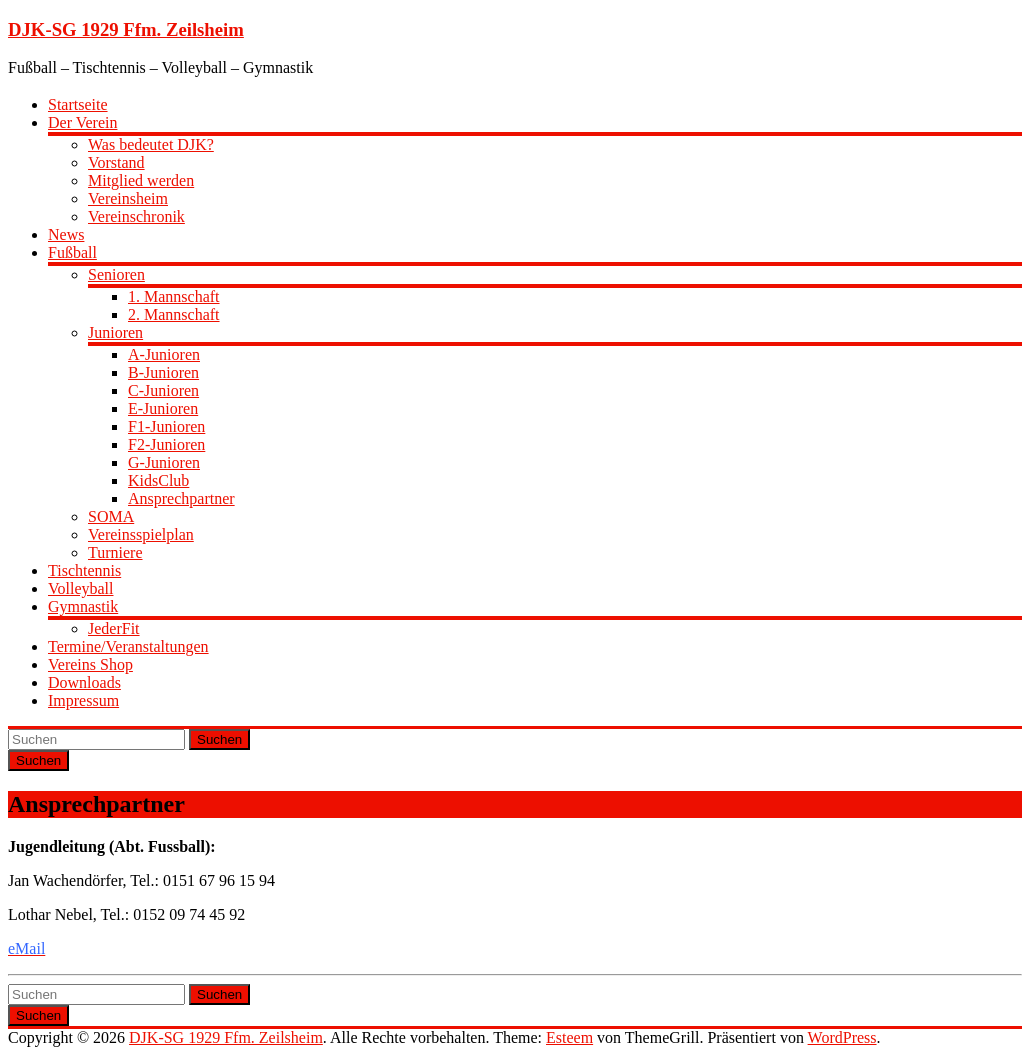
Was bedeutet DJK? (151, 144)
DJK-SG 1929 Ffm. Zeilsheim (126, 29)
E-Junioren (163, 408)
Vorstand (116, 162)
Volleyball (80, 588)
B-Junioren (163, 372)
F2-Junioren (166, 444)
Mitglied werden (141, 180)
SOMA (111, 516)
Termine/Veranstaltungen (128, 646)
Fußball (72, 252)
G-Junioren (164, 462)
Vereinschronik (136, 216)
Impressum (83, 700)
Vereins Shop (90, 664)
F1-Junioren (166, 426)
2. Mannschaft (174, 314)
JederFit (114, 628)
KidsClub (158, 480)
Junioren (115, 332)
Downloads (84, 682)
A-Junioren (164, 354)
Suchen (219, 739)
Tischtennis (84, 570)
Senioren (116, 274)
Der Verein (82, 122)
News (66, 234)
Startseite (78, 104)
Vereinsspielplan (141, 534)
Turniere (115, 552)
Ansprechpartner (181, 498)
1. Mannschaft (174, 296)
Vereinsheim (128, 198)
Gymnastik (83, 606)
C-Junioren (163, 390)
